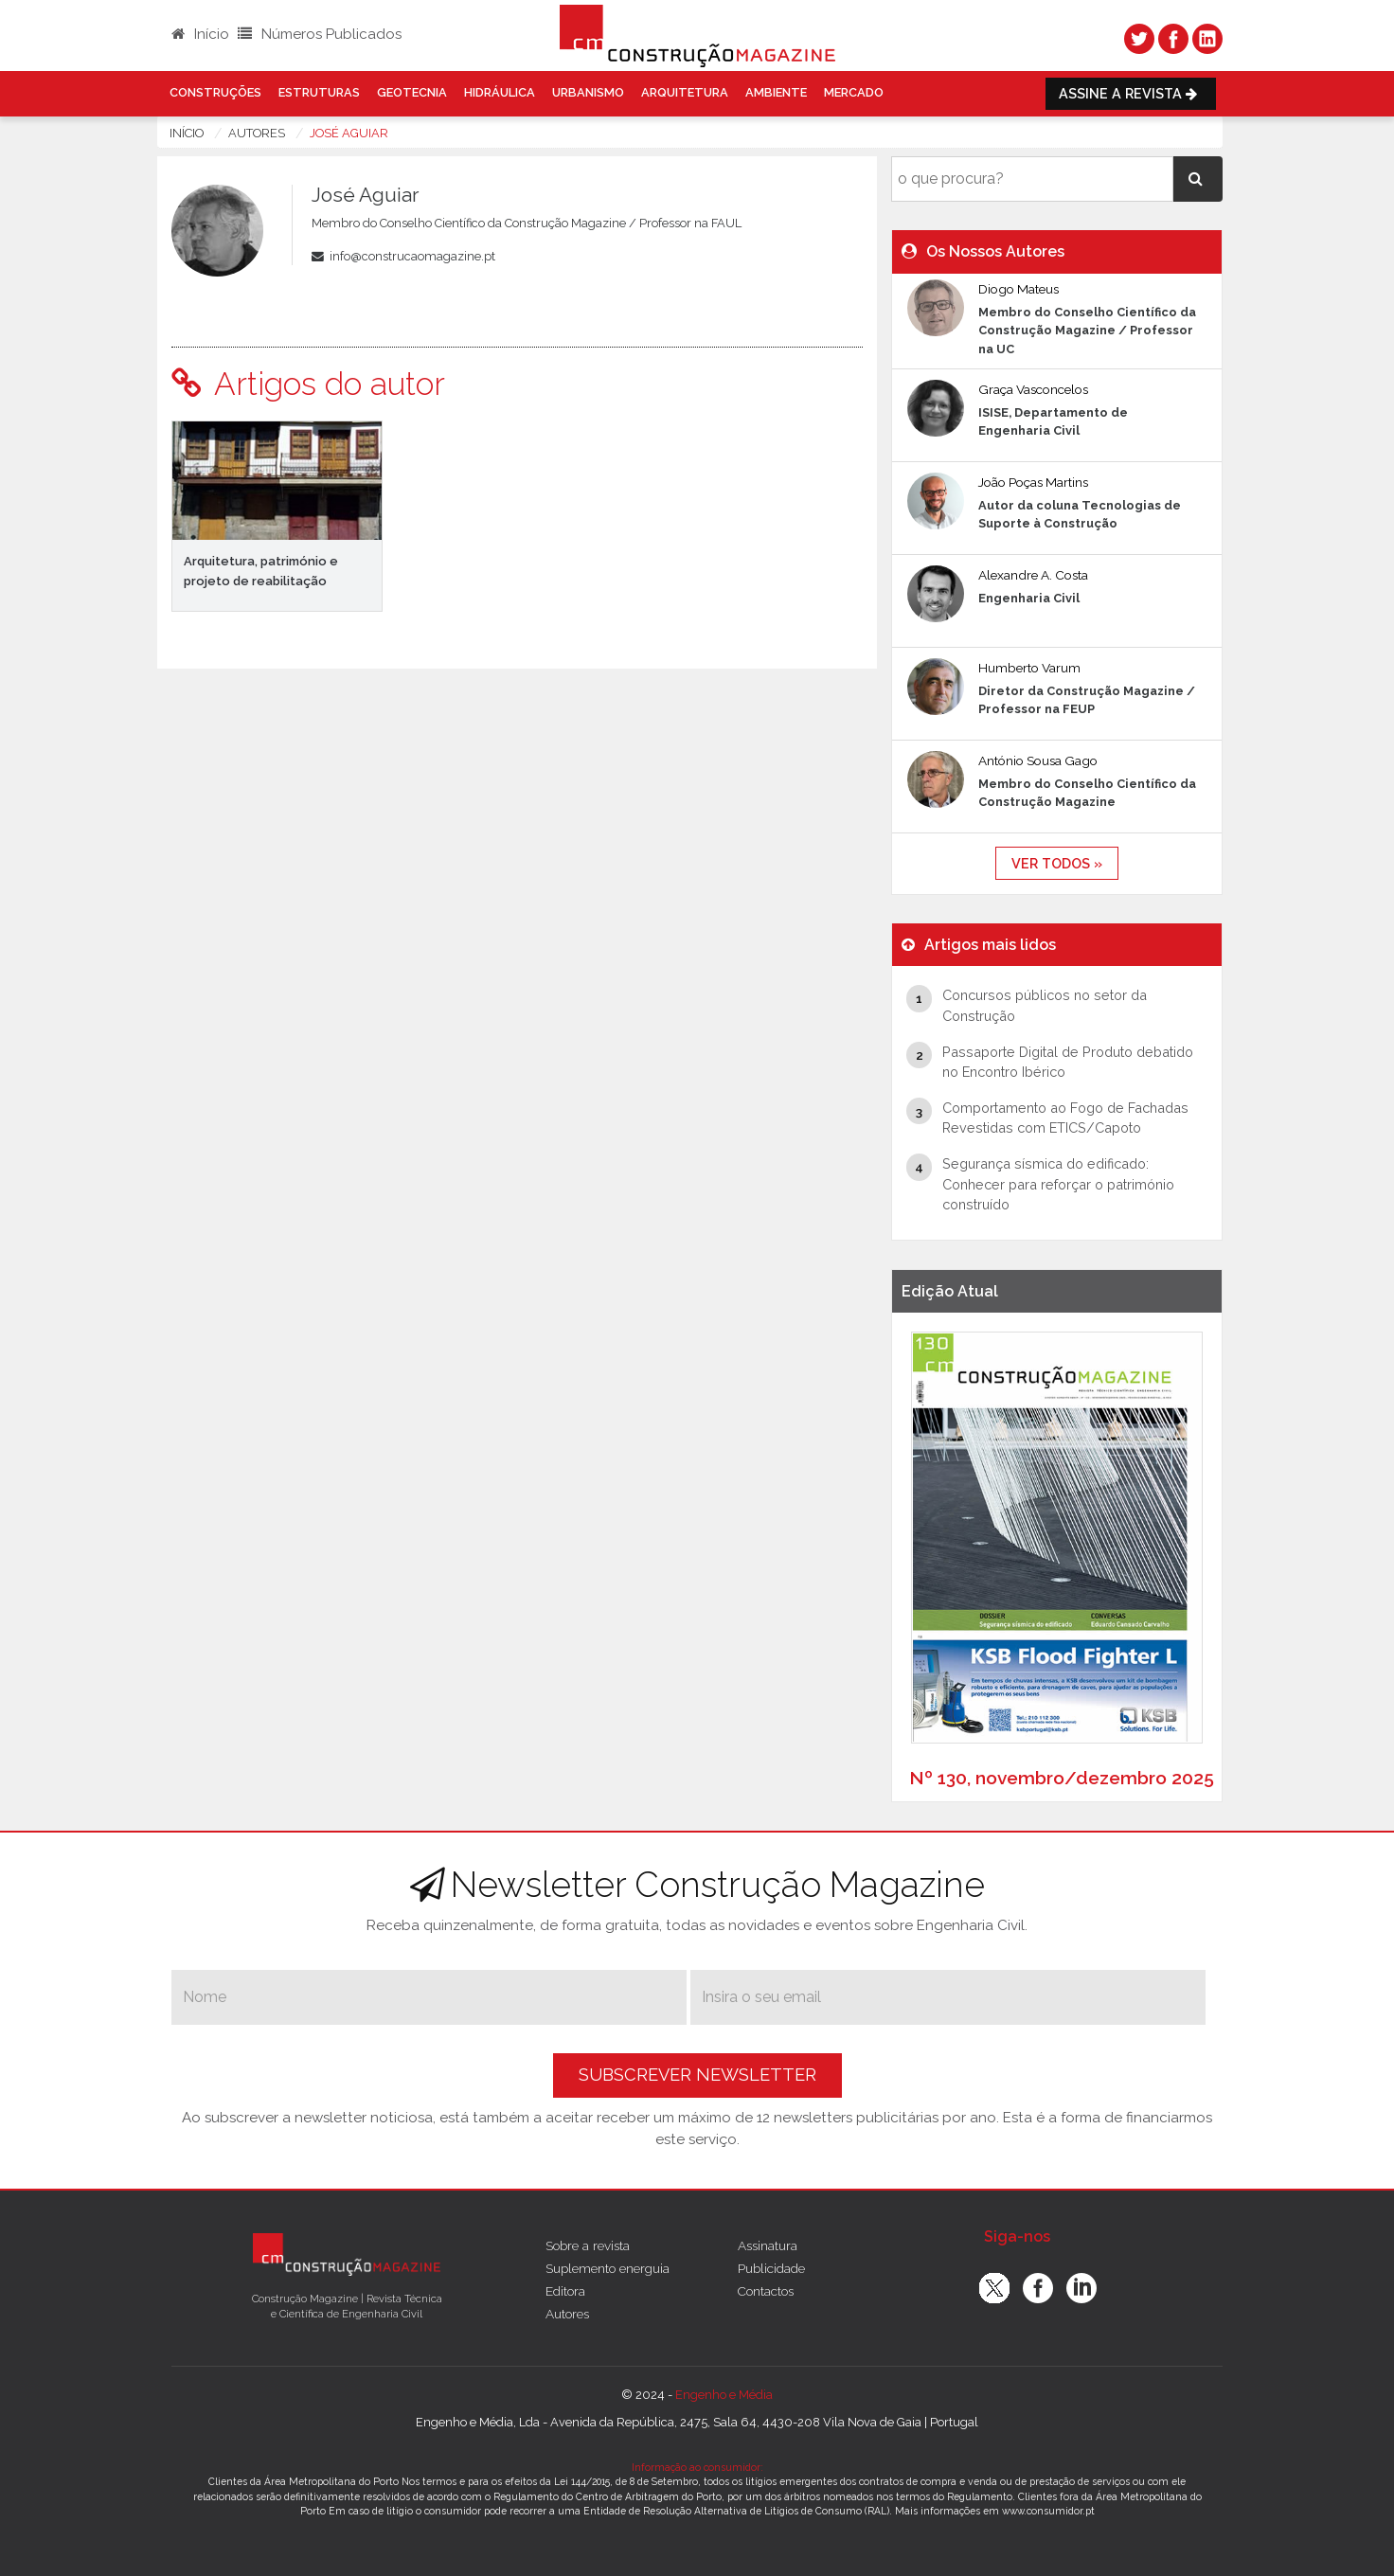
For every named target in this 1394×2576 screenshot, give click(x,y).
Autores (567, 2313)
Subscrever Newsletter (697, 2074)
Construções (215, 92)
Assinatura (767, 2245)
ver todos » (1056, 863)
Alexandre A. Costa (1033, 574)
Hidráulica (499, 92)
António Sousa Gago (1038, 760)
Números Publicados (320, 34)
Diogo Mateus (1018, 288)
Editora (565, 2291)
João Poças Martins (1033, 482)
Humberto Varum (1029, 667)
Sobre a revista (587, 2245)
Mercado (854, 92)
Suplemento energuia (607, 2268)
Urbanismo (588, 92)
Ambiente (776, 92)
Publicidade (771, 2268)
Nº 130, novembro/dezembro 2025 (1061, 1777)
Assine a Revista (1131, 93)
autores (256, 133)
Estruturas (319, 92)
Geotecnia (412, 92)
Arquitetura (684, 92)
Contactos (766, 2291)
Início (200, 34)
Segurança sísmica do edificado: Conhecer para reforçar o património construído (1058, 1183)
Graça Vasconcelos (1033, 389)
